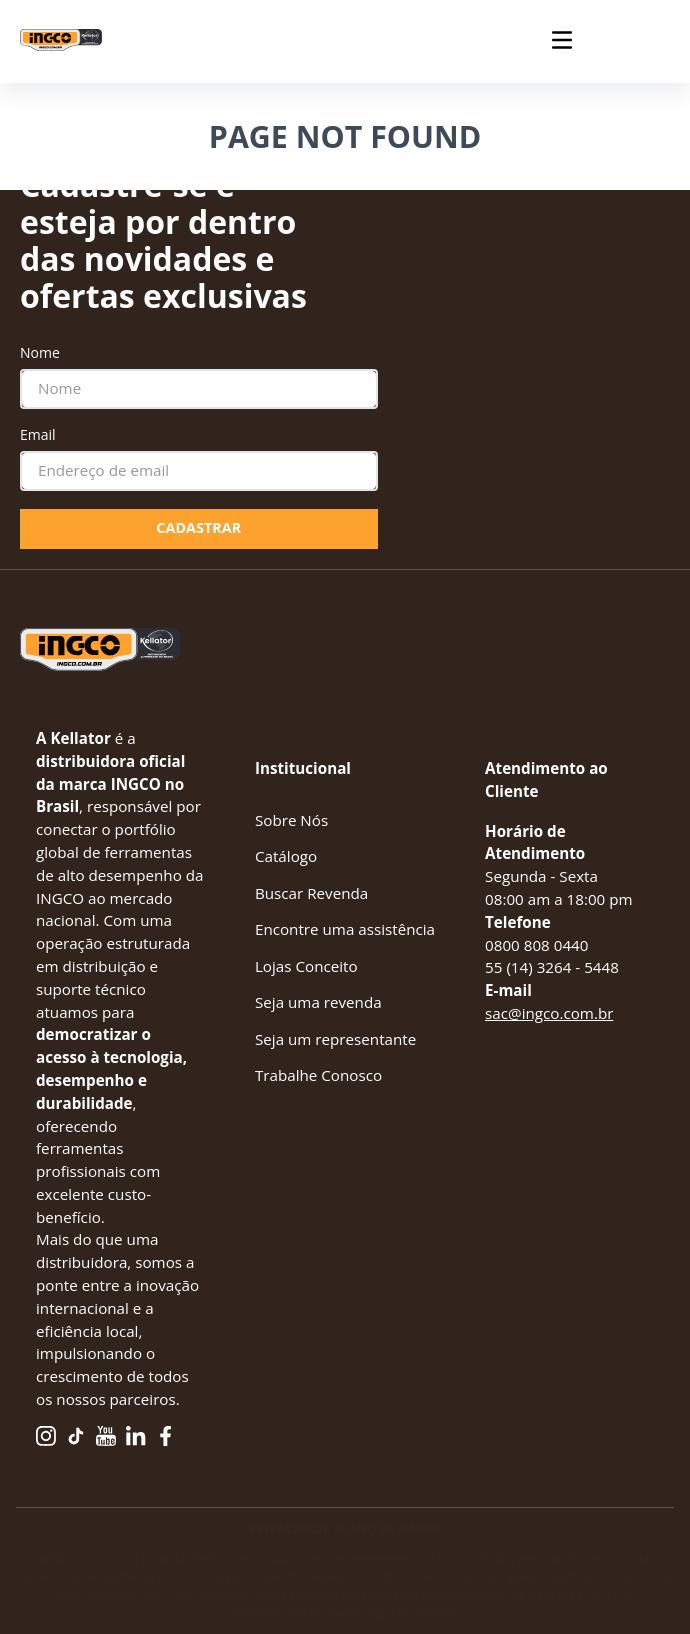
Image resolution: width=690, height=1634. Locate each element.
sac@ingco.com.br (549, 1013)
